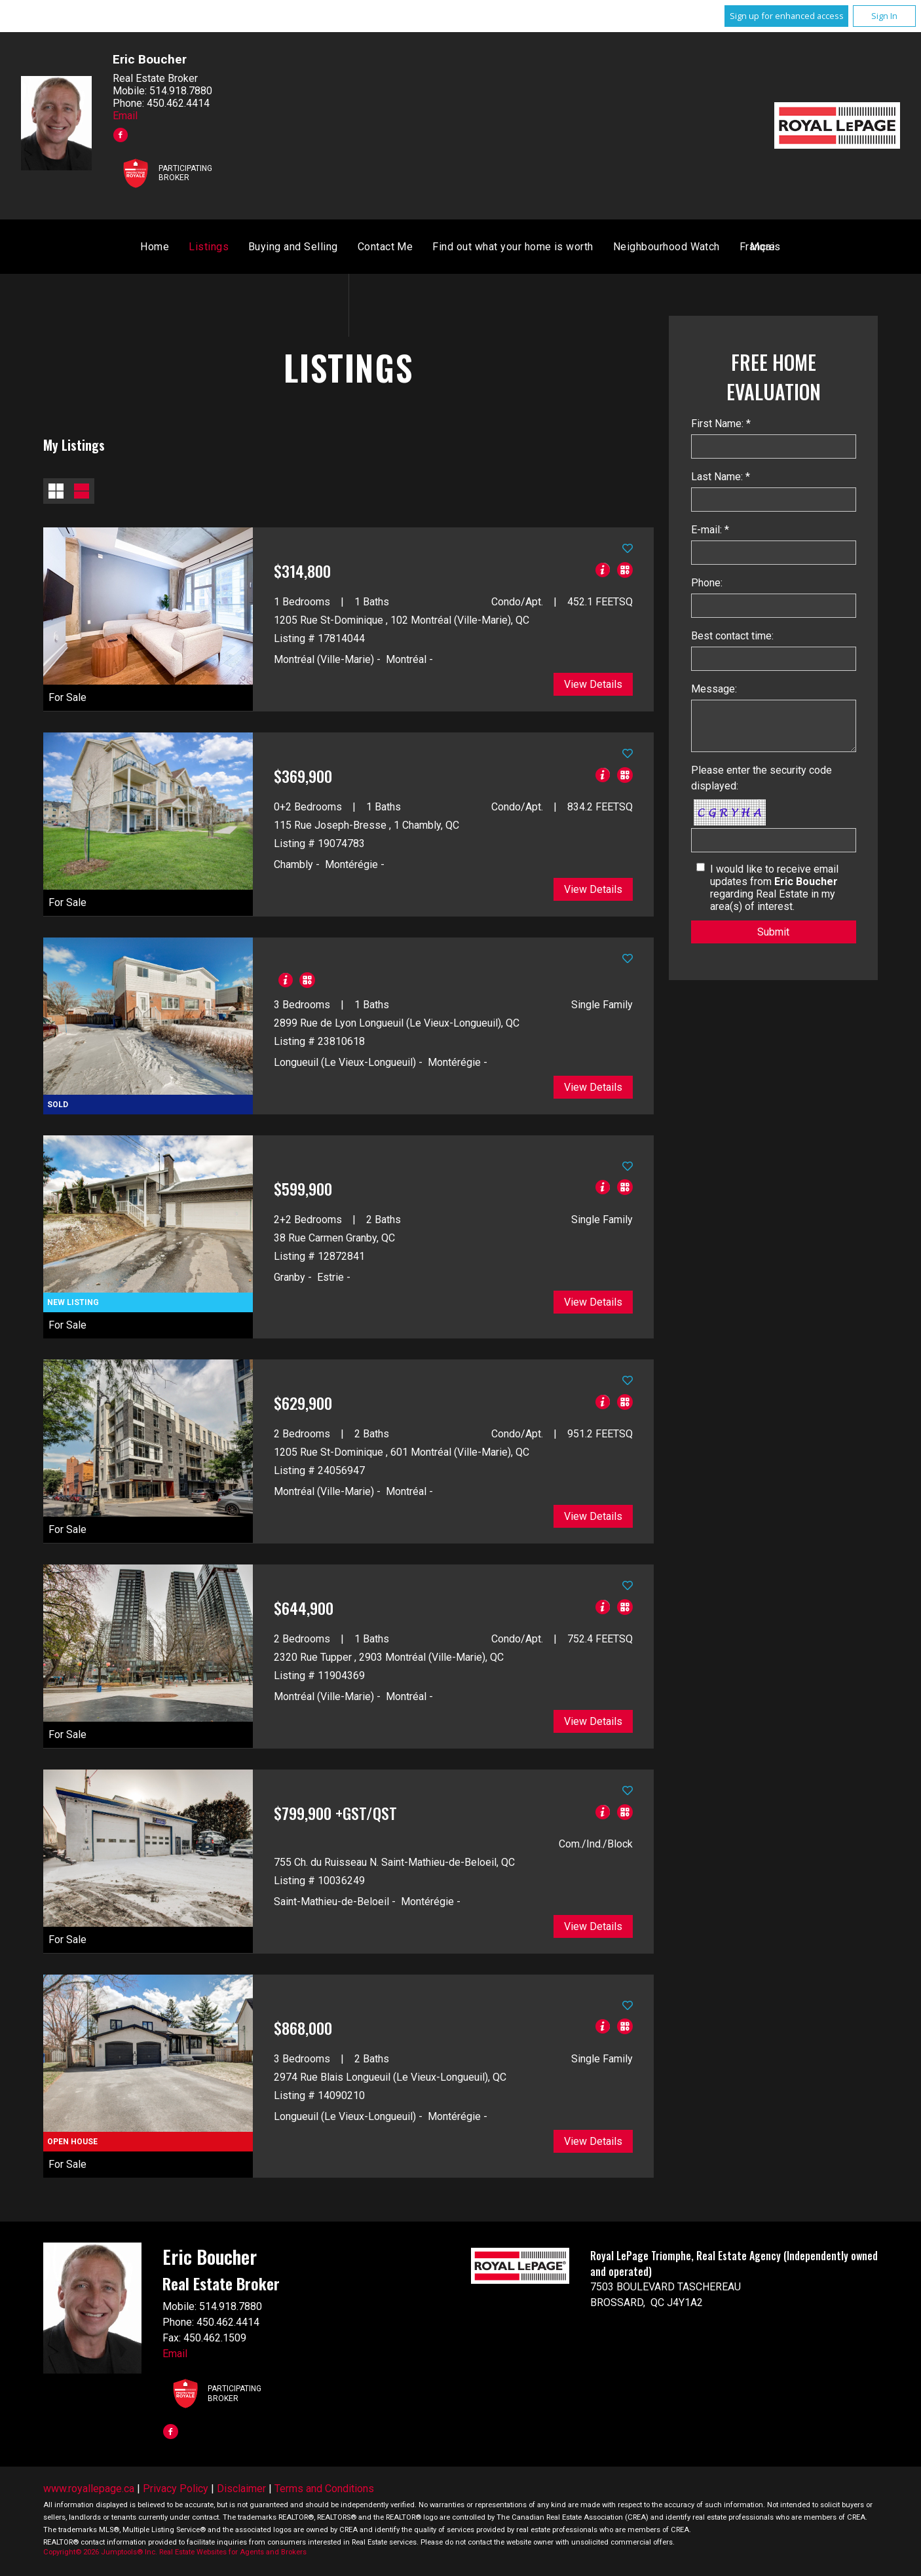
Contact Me (539, 248)
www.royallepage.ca (88, 2490)
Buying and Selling (446, 248)
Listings (362, 248)
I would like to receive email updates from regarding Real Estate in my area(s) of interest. (774, 890)
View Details (593, 686)
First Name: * (721, 425)
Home (307, 248)
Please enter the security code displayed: (761, 780)
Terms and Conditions (324, 2490)
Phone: (707, 584)
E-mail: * (710, 531)
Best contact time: (732, 638)
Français (607, 248)
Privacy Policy (175, 2490)
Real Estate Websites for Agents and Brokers (233, 2554)
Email (125, 115)
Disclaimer (241, 2490)
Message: (714, 691)
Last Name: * (720, 478)
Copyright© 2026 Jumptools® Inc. (100, 2554)
